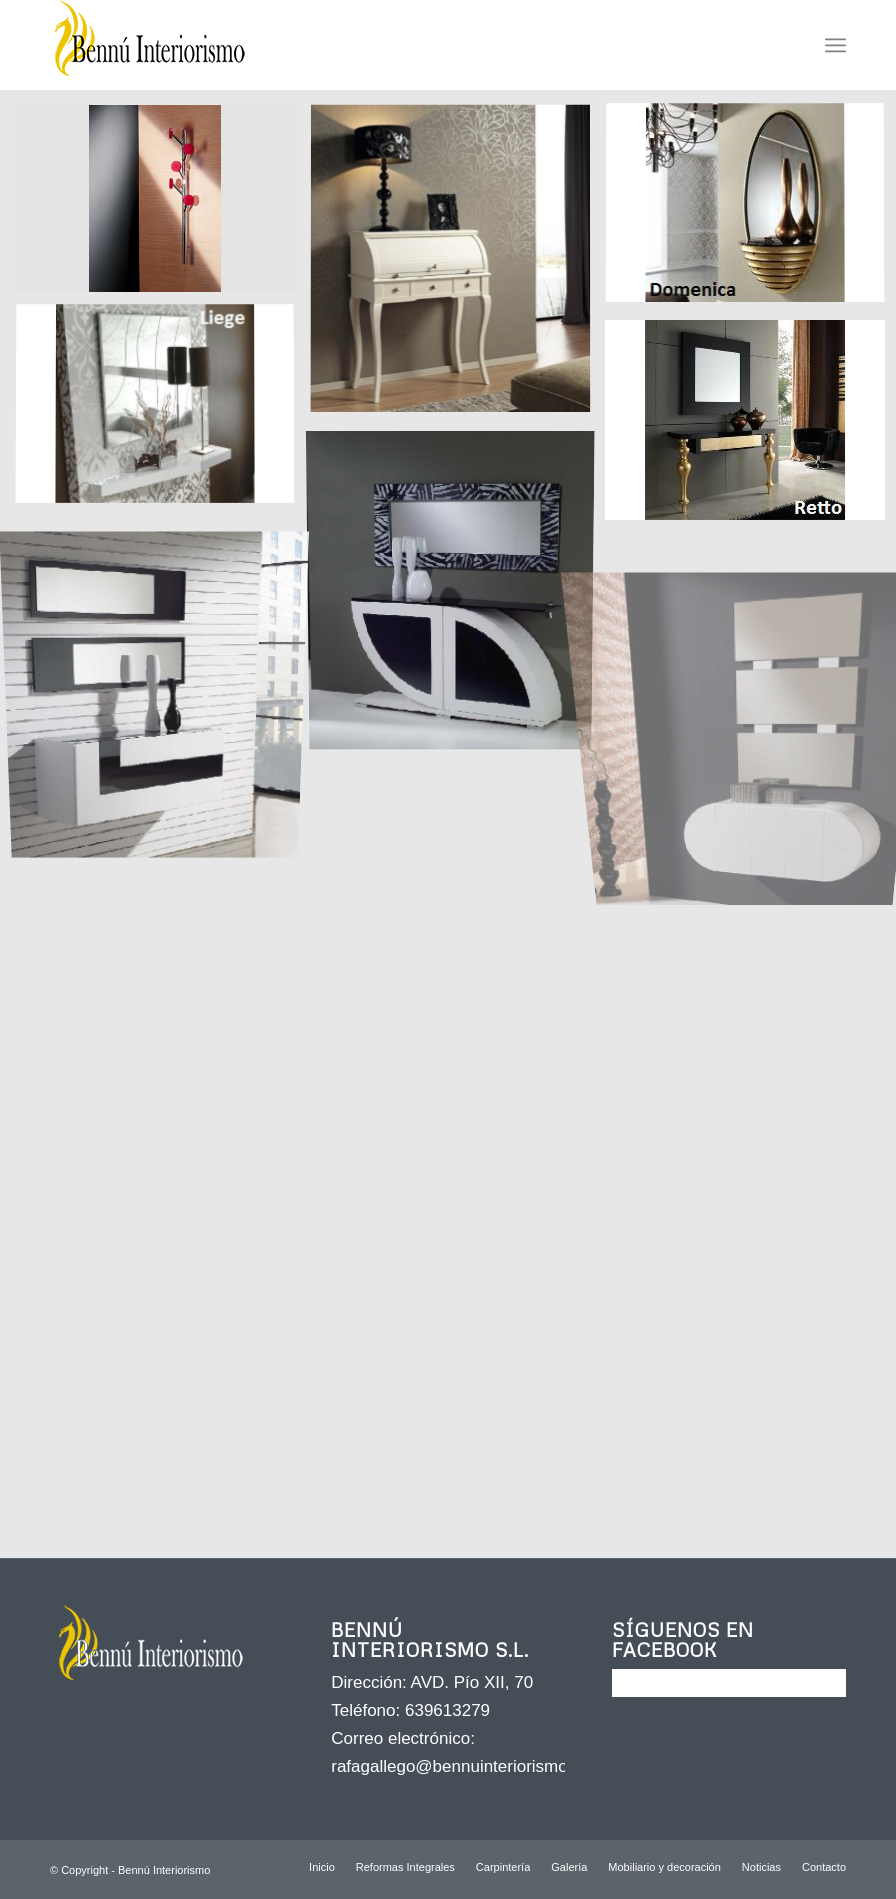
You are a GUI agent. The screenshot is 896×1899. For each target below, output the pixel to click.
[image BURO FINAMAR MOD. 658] (457, 266)
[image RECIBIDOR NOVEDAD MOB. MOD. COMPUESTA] (457, 592)
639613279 (447, 1710)
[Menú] (835, 45)
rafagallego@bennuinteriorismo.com (467, 1766)
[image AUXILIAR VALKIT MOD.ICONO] (162, 206)
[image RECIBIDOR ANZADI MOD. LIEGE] (162, 413)
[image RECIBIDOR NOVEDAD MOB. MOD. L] (162, 684)
